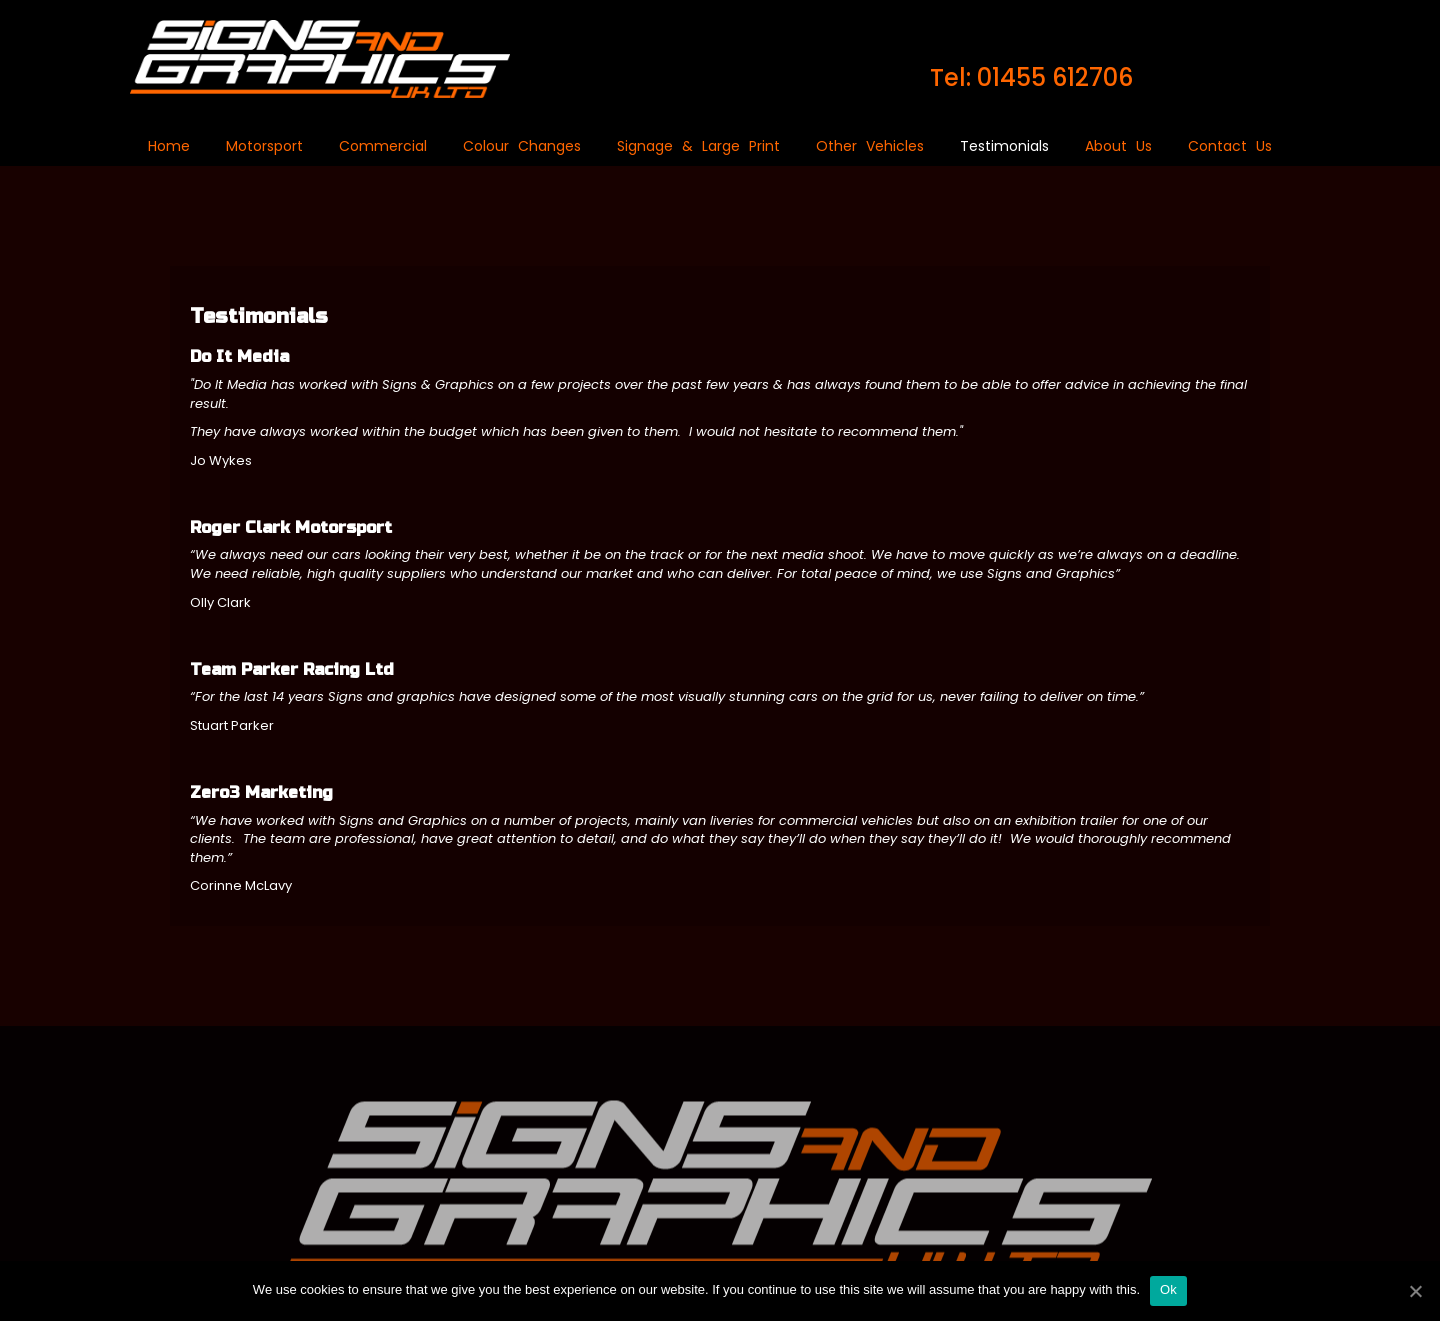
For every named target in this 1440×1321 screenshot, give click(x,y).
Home (169, 146)
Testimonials (1004, 146)
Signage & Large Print (698, 146)
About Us (1118, 146)
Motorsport (264, 146)
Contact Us (1230, 146)
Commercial (383, 146)
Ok (1168, 1289)
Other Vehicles (870, 146)
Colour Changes (522, 146)
